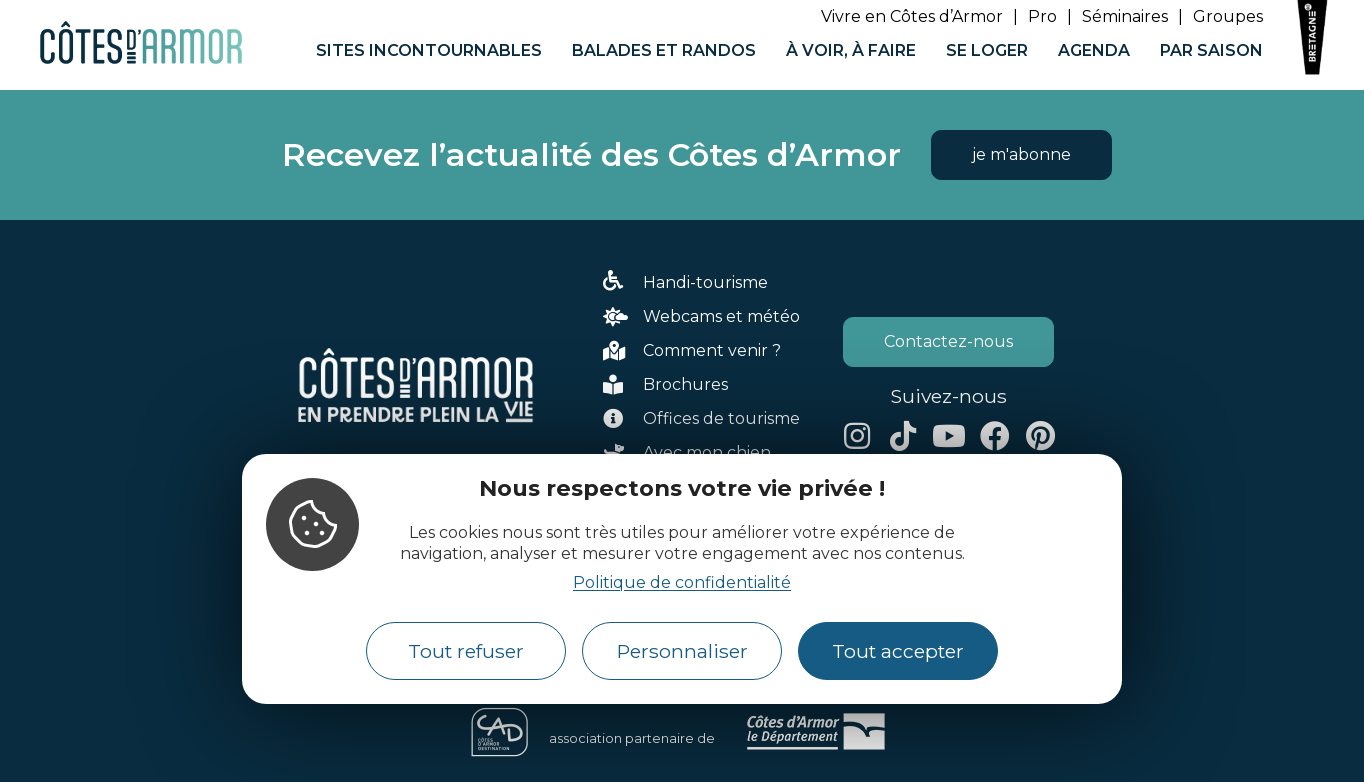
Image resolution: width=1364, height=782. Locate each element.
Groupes (1228, 16)
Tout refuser (466, 651)
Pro (1042, 16)
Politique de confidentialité (682, 582)
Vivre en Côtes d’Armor (912, 16)
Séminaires (1125, 16)
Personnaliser (682, 651)
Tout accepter (898, 651)
